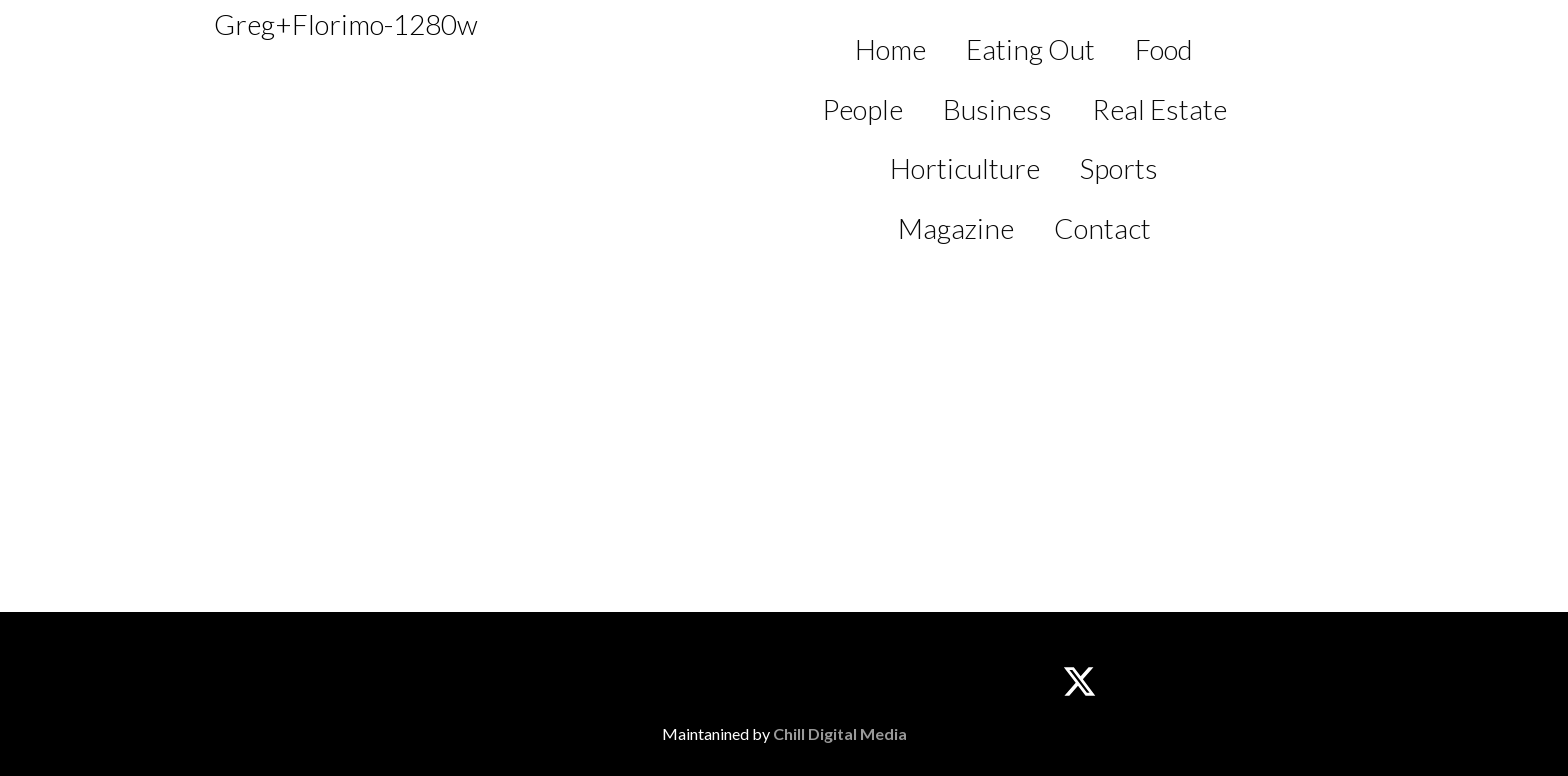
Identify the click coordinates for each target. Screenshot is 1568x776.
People (862, 109)
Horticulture (965, 168)
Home (890, 49)
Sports (1119, 168)
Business (997, 109)
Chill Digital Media (840, 733)
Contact (1102, 228)
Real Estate (1159, 109)
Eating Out (1030, 49)
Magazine (956, 228)
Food (1164, 49)
